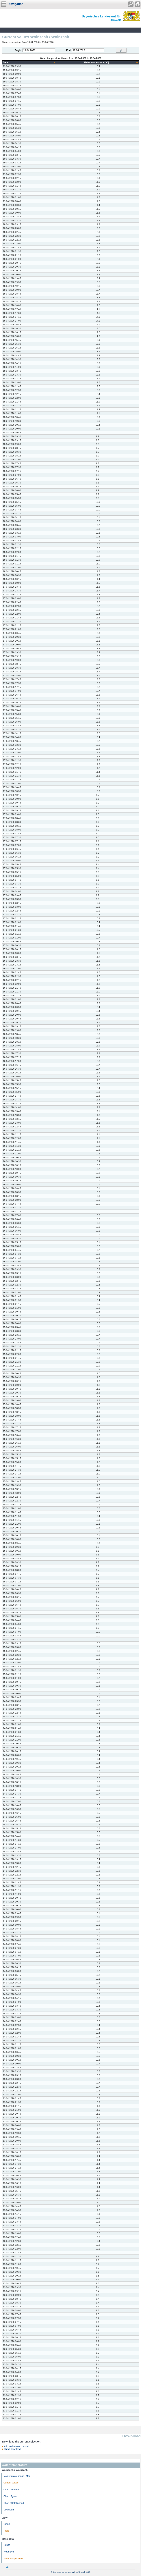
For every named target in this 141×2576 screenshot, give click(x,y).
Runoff (6, 2545)
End (68, 50)
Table (6, 2531)
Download (8, 2509)
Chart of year (10, 2496)
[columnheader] (29, 62)
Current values (10, 2482)
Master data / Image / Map (16, 2476)
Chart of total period (13, 2503)
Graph (6, 2524)
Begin (18, 50)
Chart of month (11, 2489)
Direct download (12, 2449)
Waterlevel (8, 2551)
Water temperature (13, 2558)
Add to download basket (16, 2446)
